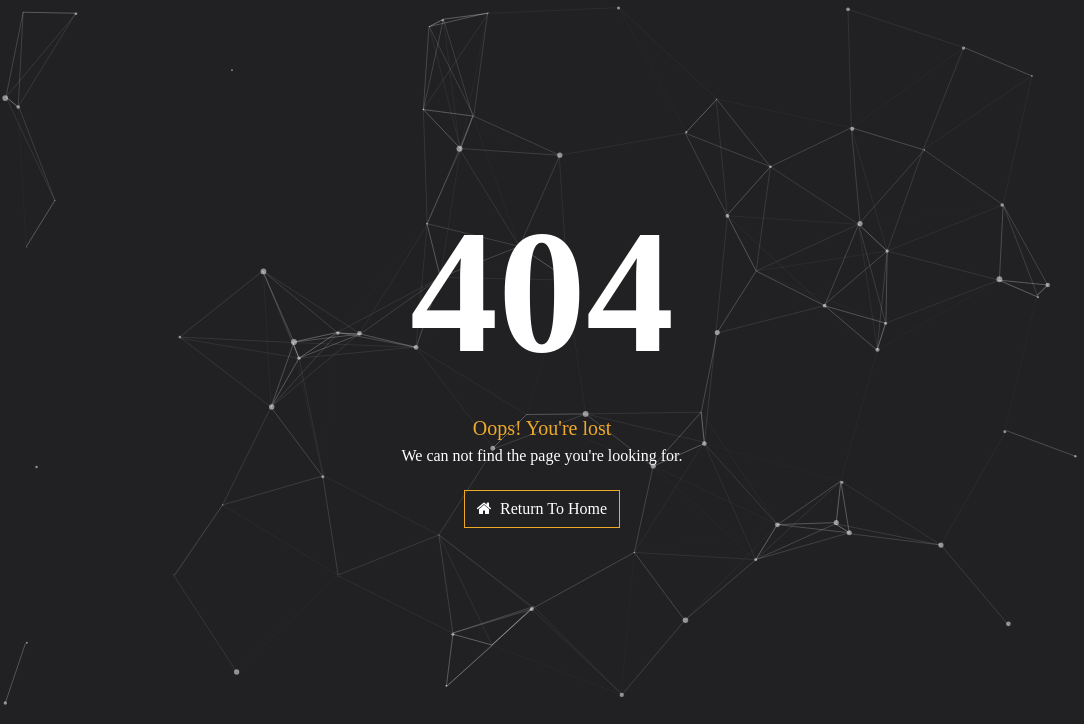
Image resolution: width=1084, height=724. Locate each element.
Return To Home (542, 508)
